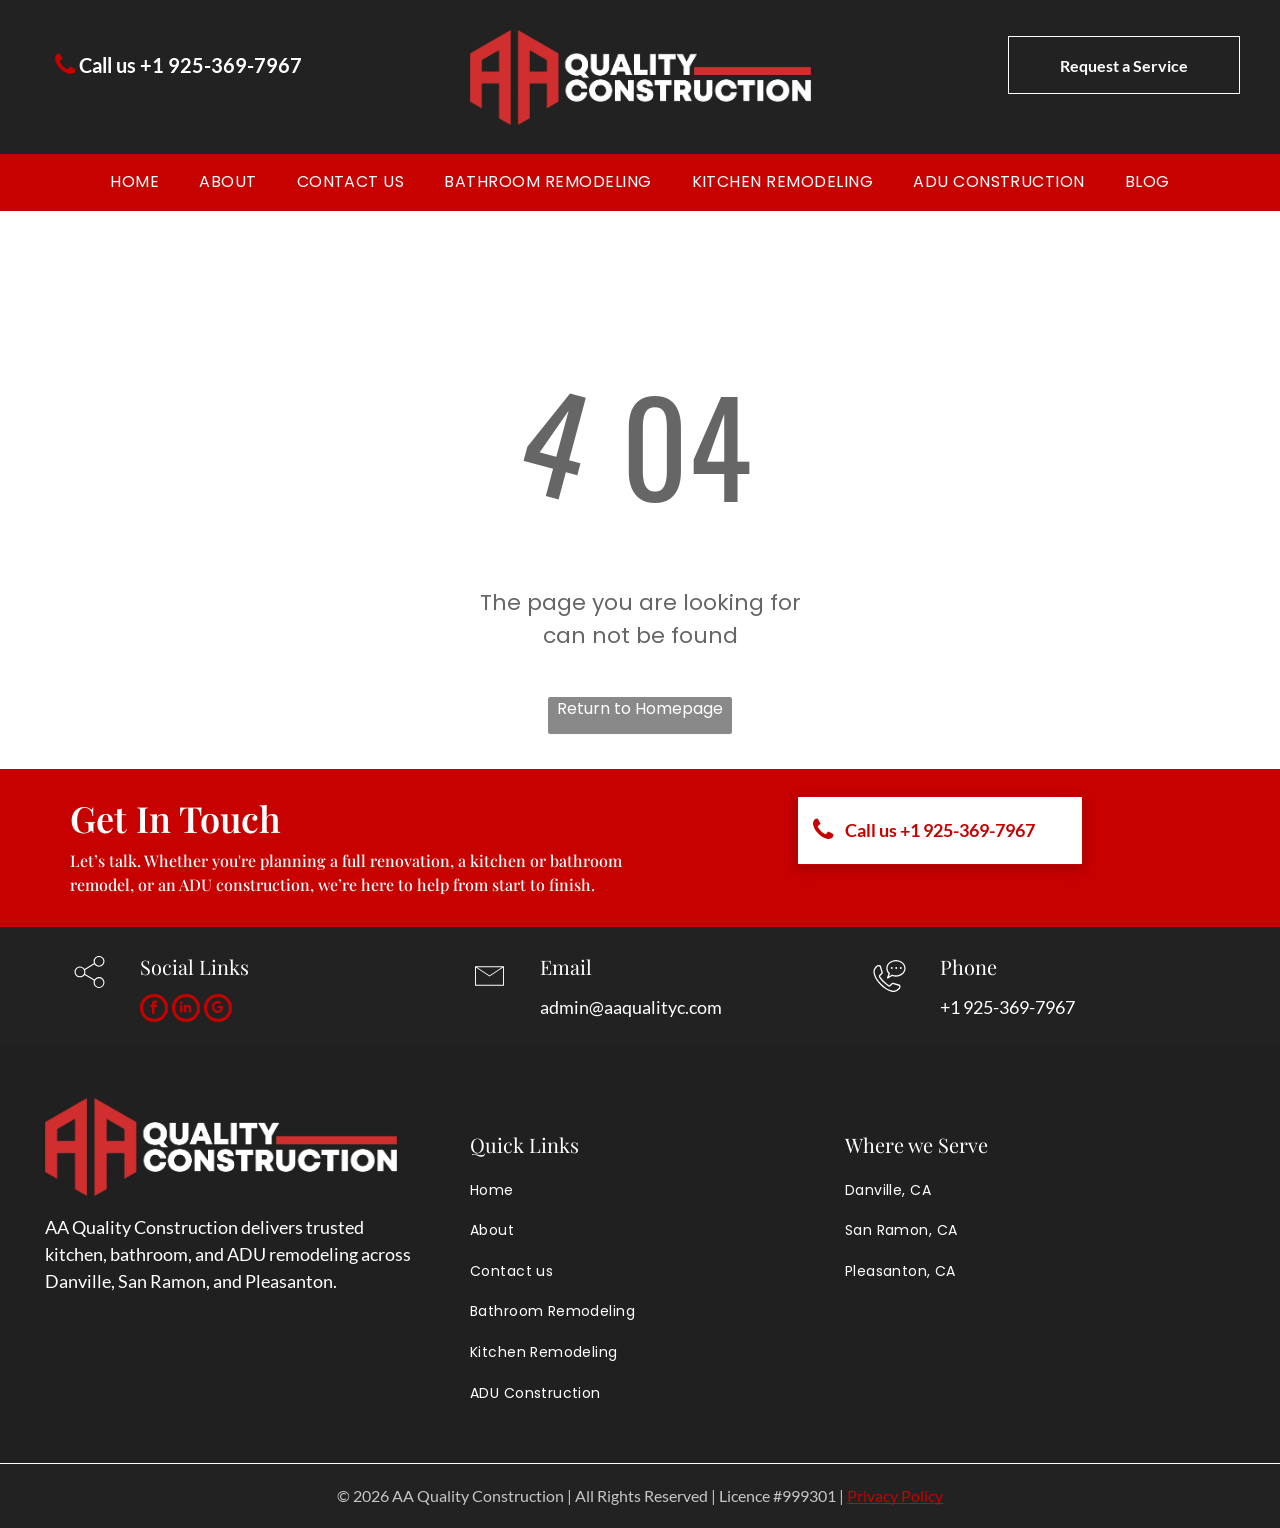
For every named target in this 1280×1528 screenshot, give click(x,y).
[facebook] (154, 1010)
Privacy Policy (895, 1495)
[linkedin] (186, 1010)
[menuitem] (134, 182)
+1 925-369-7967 (1007, 1007)
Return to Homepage (640, 708)
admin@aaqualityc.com (631, 1007)
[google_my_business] (218, 1010)
